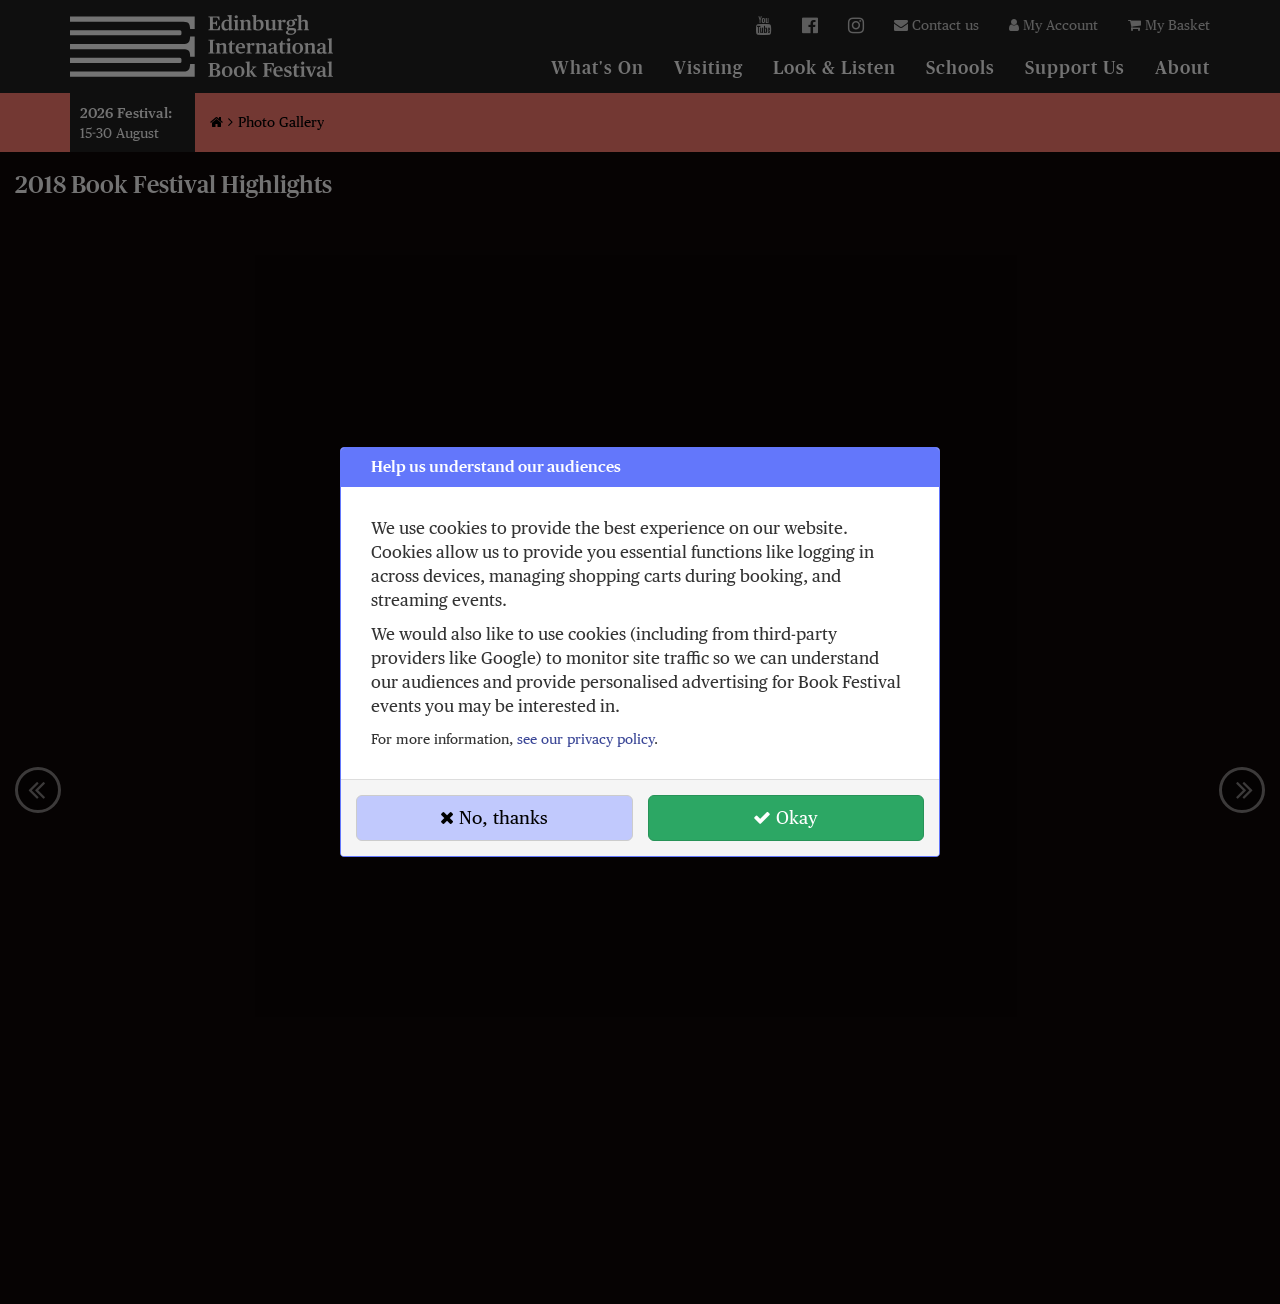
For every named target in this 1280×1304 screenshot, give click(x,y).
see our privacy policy (585, 739)
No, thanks (494, 817)
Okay (785, 817)
